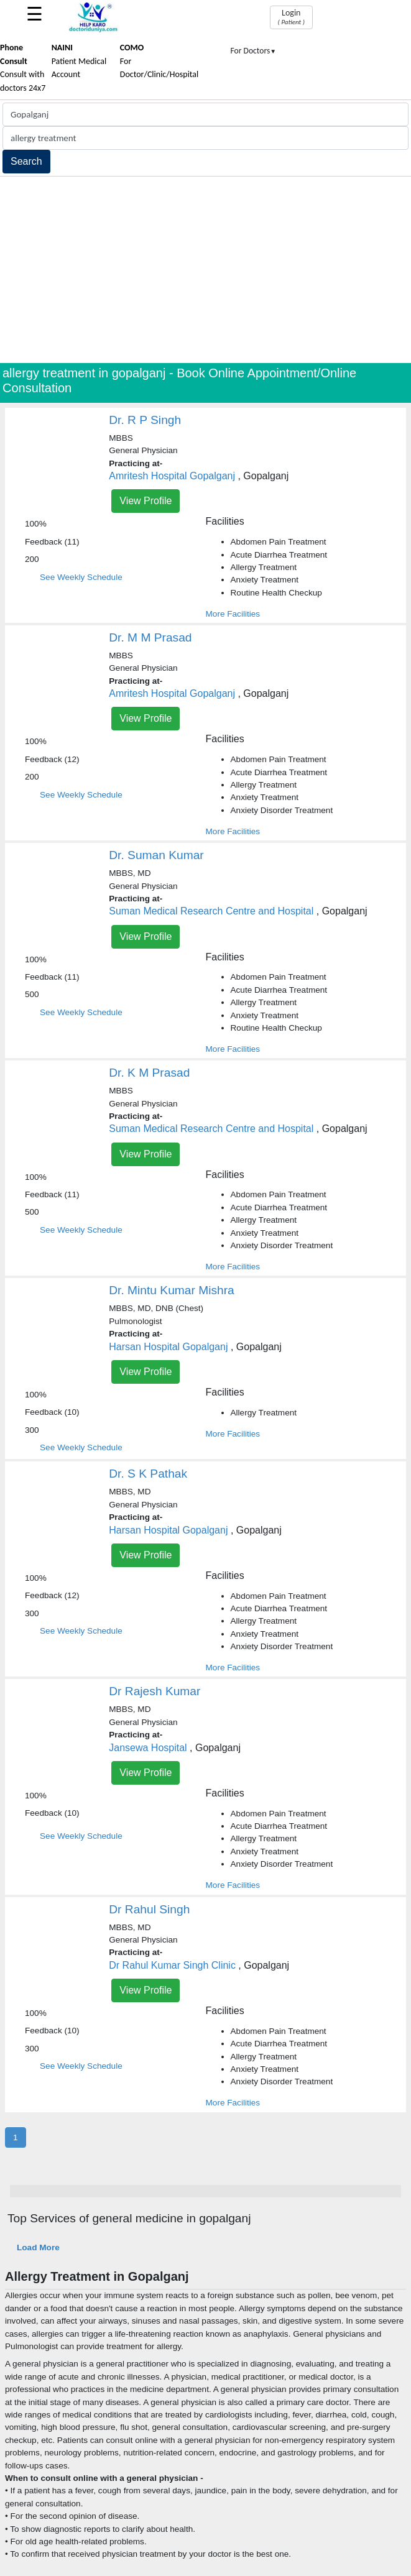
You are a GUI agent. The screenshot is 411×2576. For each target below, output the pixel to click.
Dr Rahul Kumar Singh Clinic (172, 1965)
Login (291, 16)
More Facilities (233, 614)
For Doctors (254, 50)
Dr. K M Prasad (149, 1072)
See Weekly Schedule (81, 577)
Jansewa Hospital (148, 1747)
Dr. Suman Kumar (156, 855)
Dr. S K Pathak (148, 1473)
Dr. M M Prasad (150, 637)
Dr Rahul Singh (149, 1909)
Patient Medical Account (79, 61)
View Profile (145, 500)
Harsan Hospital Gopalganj (168, 1346)
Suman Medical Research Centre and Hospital (211, 911)
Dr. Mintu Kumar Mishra (171, 1290)
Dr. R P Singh (145, 419)
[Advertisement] (205, 270)
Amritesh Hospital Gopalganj (172, 476)
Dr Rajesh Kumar (154, 1691)
